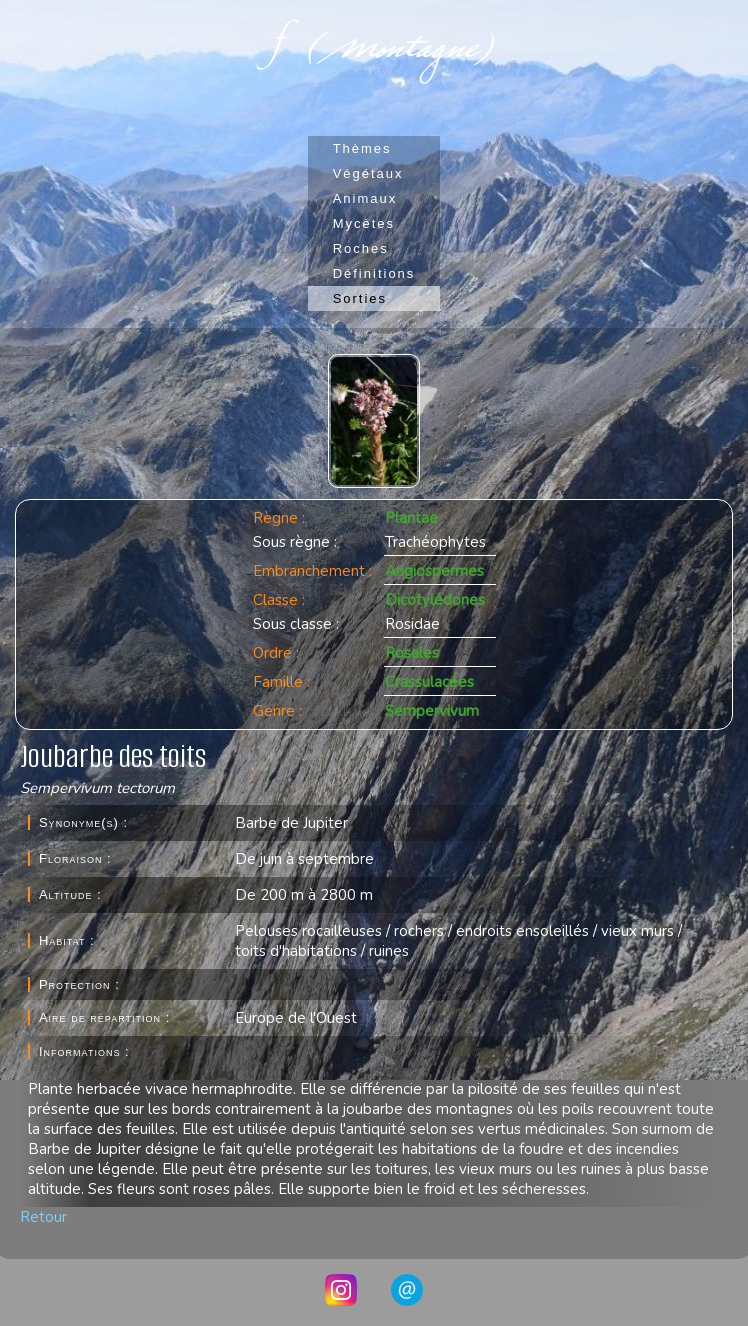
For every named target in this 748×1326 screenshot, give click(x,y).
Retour (43, 1217)
